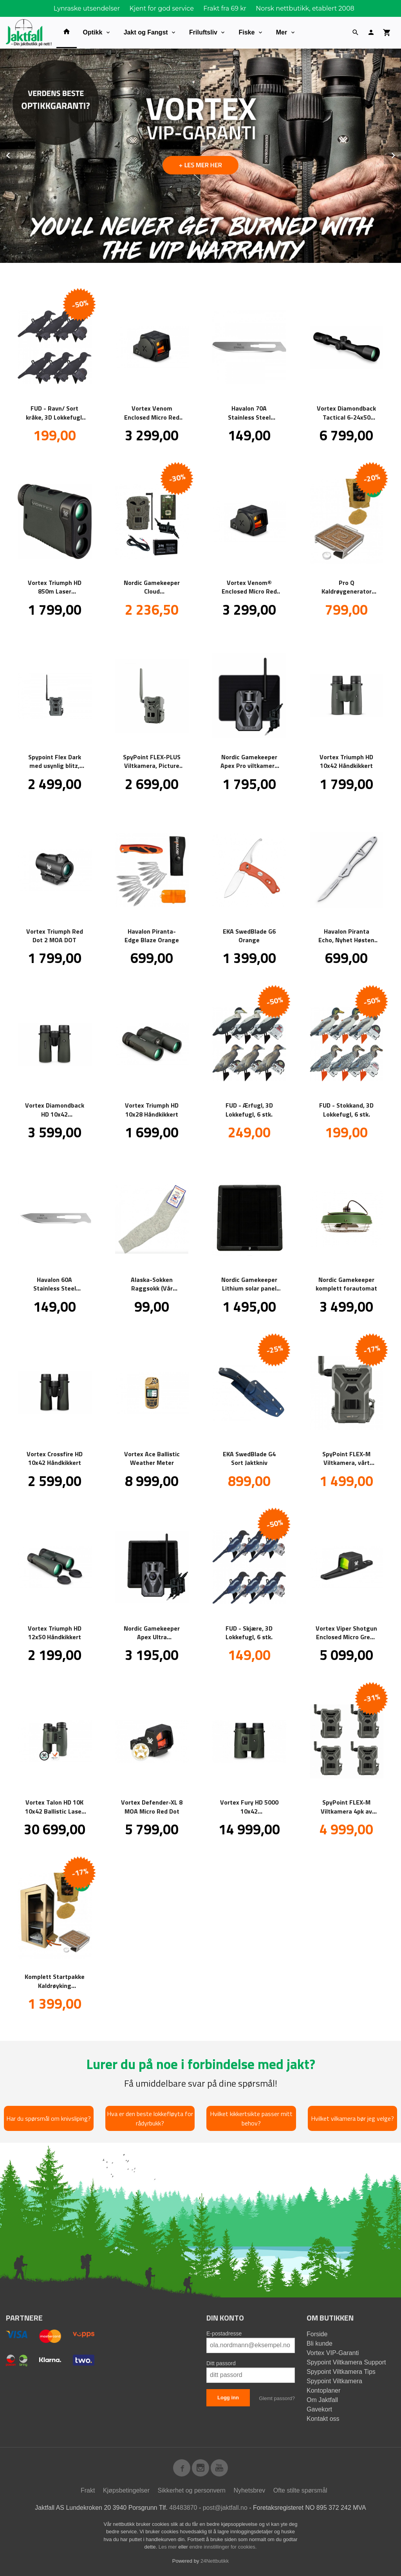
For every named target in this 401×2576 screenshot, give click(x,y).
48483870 (183, 2507)
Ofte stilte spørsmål (300, 2490)
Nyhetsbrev (249, 2490)
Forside (317, 2334)
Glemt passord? (277, 2398)
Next (400, 154)
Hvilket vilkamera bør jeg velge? (352, 2118)
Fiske (246, 32)
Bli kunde (319, 2343)
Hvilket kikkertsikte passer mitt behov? (251, 2118)
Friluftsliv (203, 32)
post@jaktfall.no (225, 2507)
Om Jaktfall (322, 2400)
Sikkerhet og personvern (192, 2490)
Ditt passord (221, 2363)
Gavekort (319, 2409)
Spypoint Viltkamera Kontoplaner (334, 2386)
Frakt (88, 2490)
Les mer (169, 2547)
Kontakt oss (323, 2418)
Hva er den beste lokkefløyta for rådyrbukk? (150, 2118)
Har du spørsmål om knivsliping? (48, 2118)
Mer (281, 32)
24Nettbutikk (214, 2561)
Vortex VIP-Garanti (333, 2353)
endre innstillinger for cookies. (222, 2547)
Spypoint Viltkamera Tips (341, 2371)
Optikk (93, 32)
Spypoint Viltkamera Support (346, 2362)
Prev (16, 154)
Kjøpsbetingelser (126, 2490)
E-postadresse (224, 2333)
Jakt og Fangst (146, 32)
